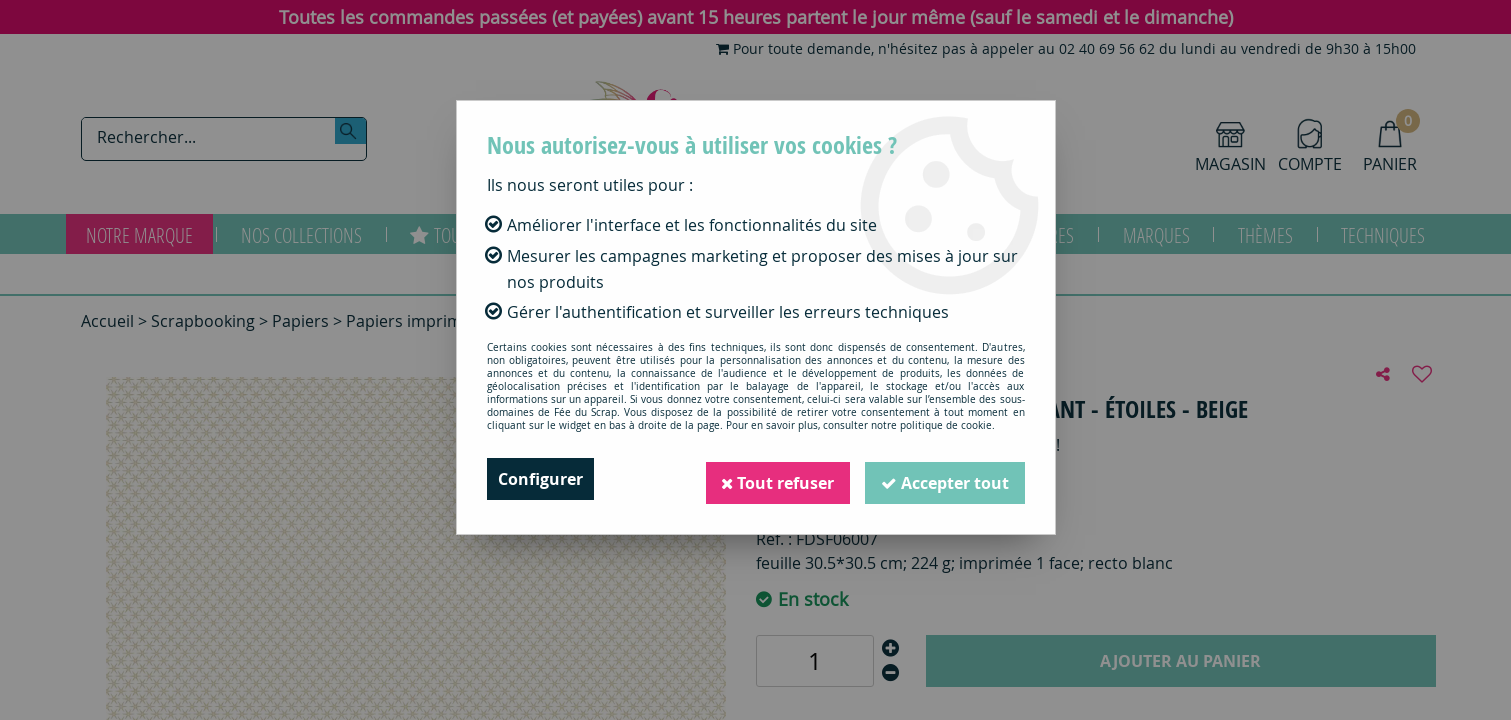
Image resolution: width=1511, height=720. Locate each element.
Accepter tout (945, 479)
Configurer (540, 479)
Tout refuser (777, 479)
